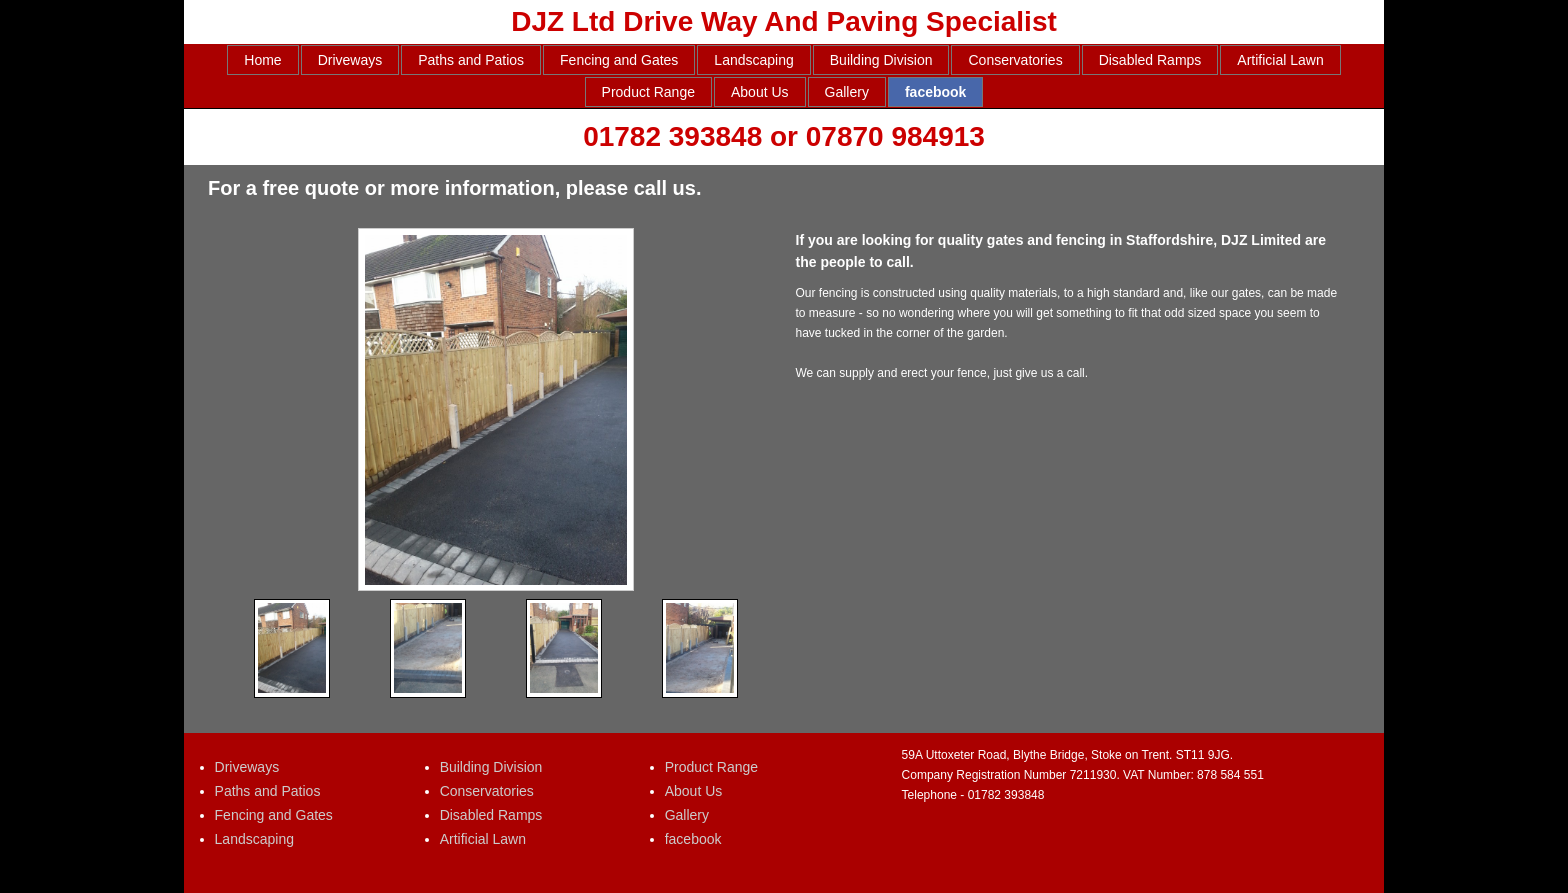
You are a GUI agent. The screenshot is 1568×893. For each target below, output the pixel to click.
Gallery (847, 92)
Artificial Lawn (1280, 60)
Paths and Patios (471, 60)
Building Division (881, 60)
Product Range (648, 92)
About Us (760, 92)
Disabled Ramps (1150, 60)
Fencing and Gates (619, 60)
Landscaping (753, 60)
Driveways (350, 60)
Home (262, 60)
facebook (935, 92)
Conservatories (1015, 60)
